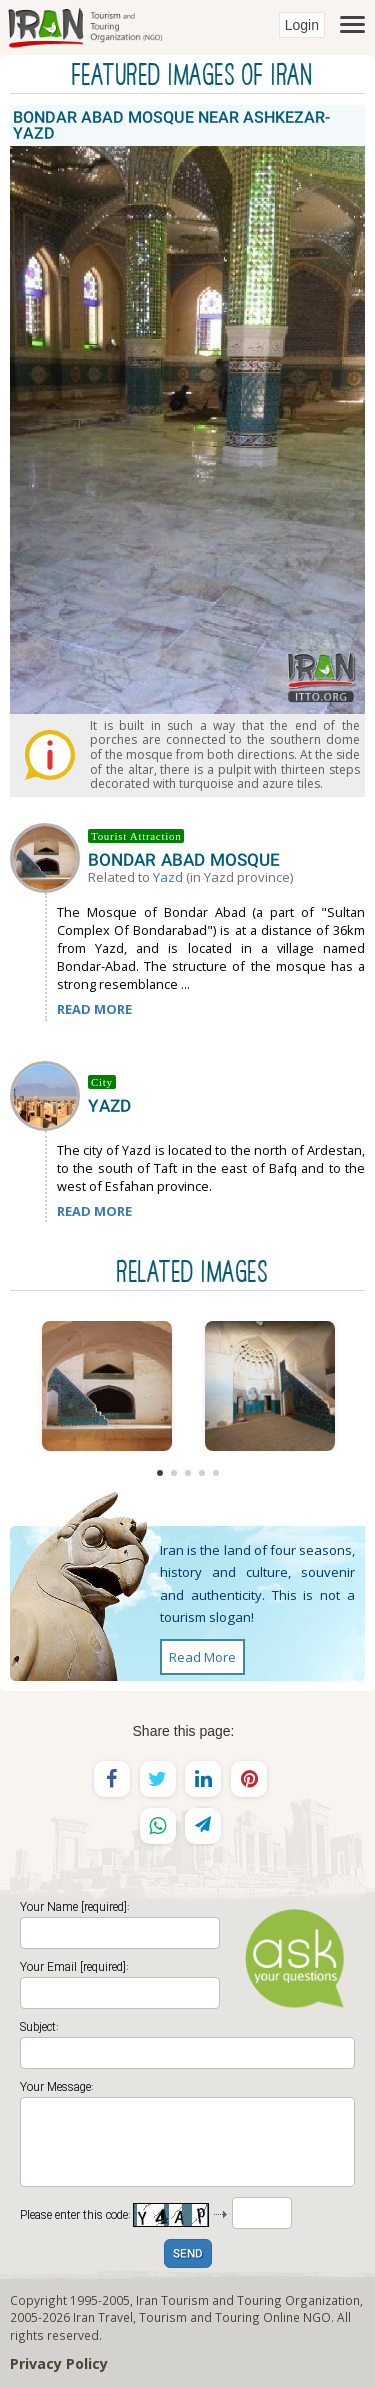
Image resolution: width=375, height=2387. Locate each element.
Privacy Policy (59, 2363)
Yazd (168, 877)
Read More (202, 1657)
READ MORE (94, 1009)
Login (302, 25)
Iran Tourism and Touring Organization (248, 2300)
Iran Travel (103, 2317)
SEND (188, 2254)
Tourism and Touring (199, 2317)
